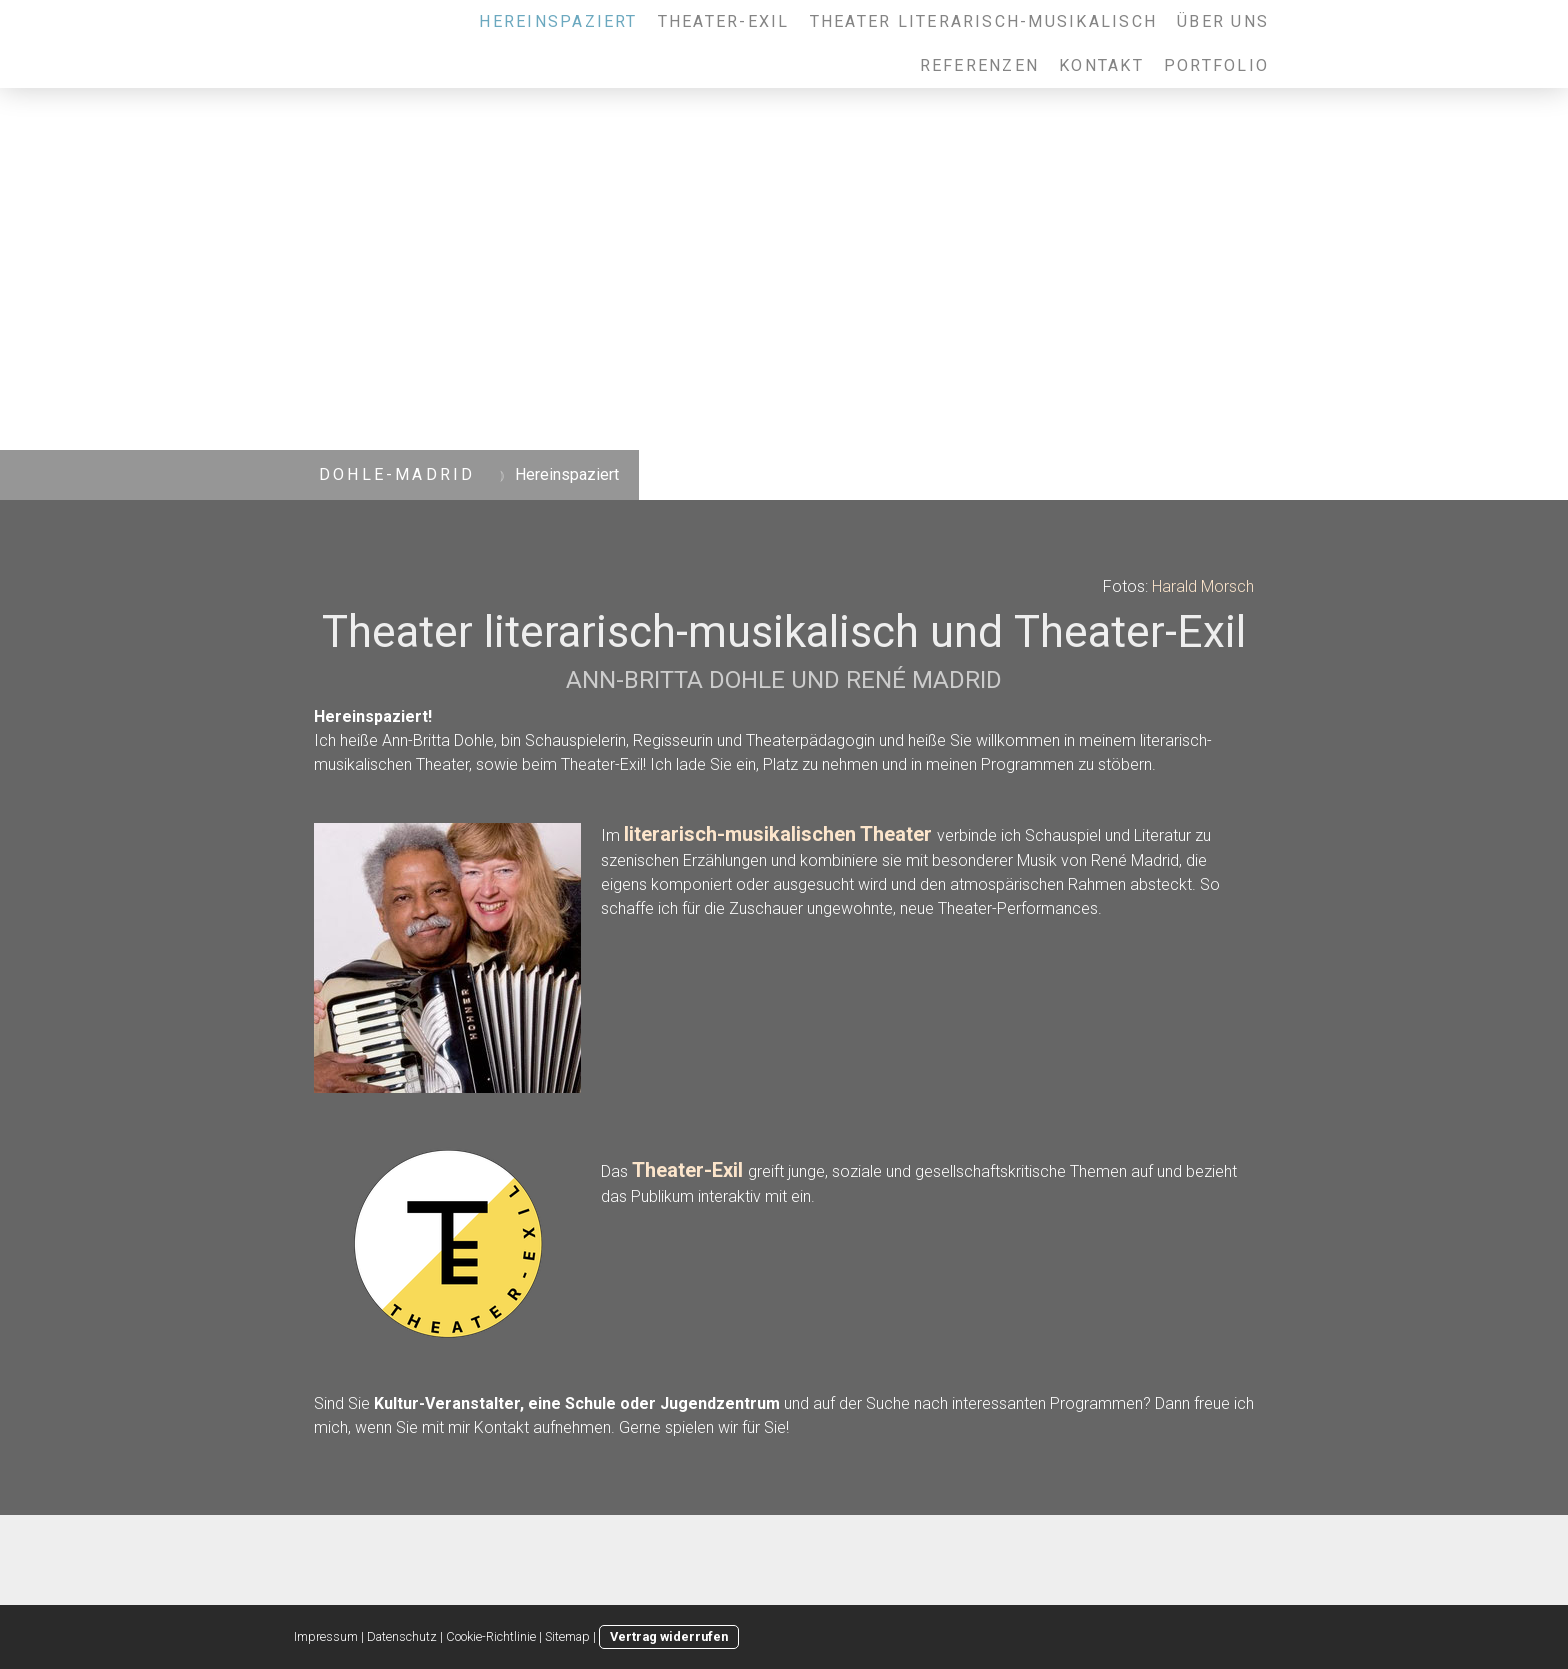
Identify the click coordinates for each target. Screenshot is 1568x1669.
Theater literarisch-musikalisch (983, 21)
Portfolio (1216, 65)
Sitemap (567, 1636)
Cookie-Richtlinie (491, 1636)
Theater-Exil (724, 21)
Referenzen (979, 65)
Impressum (326, 1636)
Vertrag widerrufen (669, 1636)
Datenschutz (402, 1636)
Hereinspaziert (558, 21)
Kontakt (1101, 65)
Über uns (1223, 21)
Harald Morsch (1203, 586)
